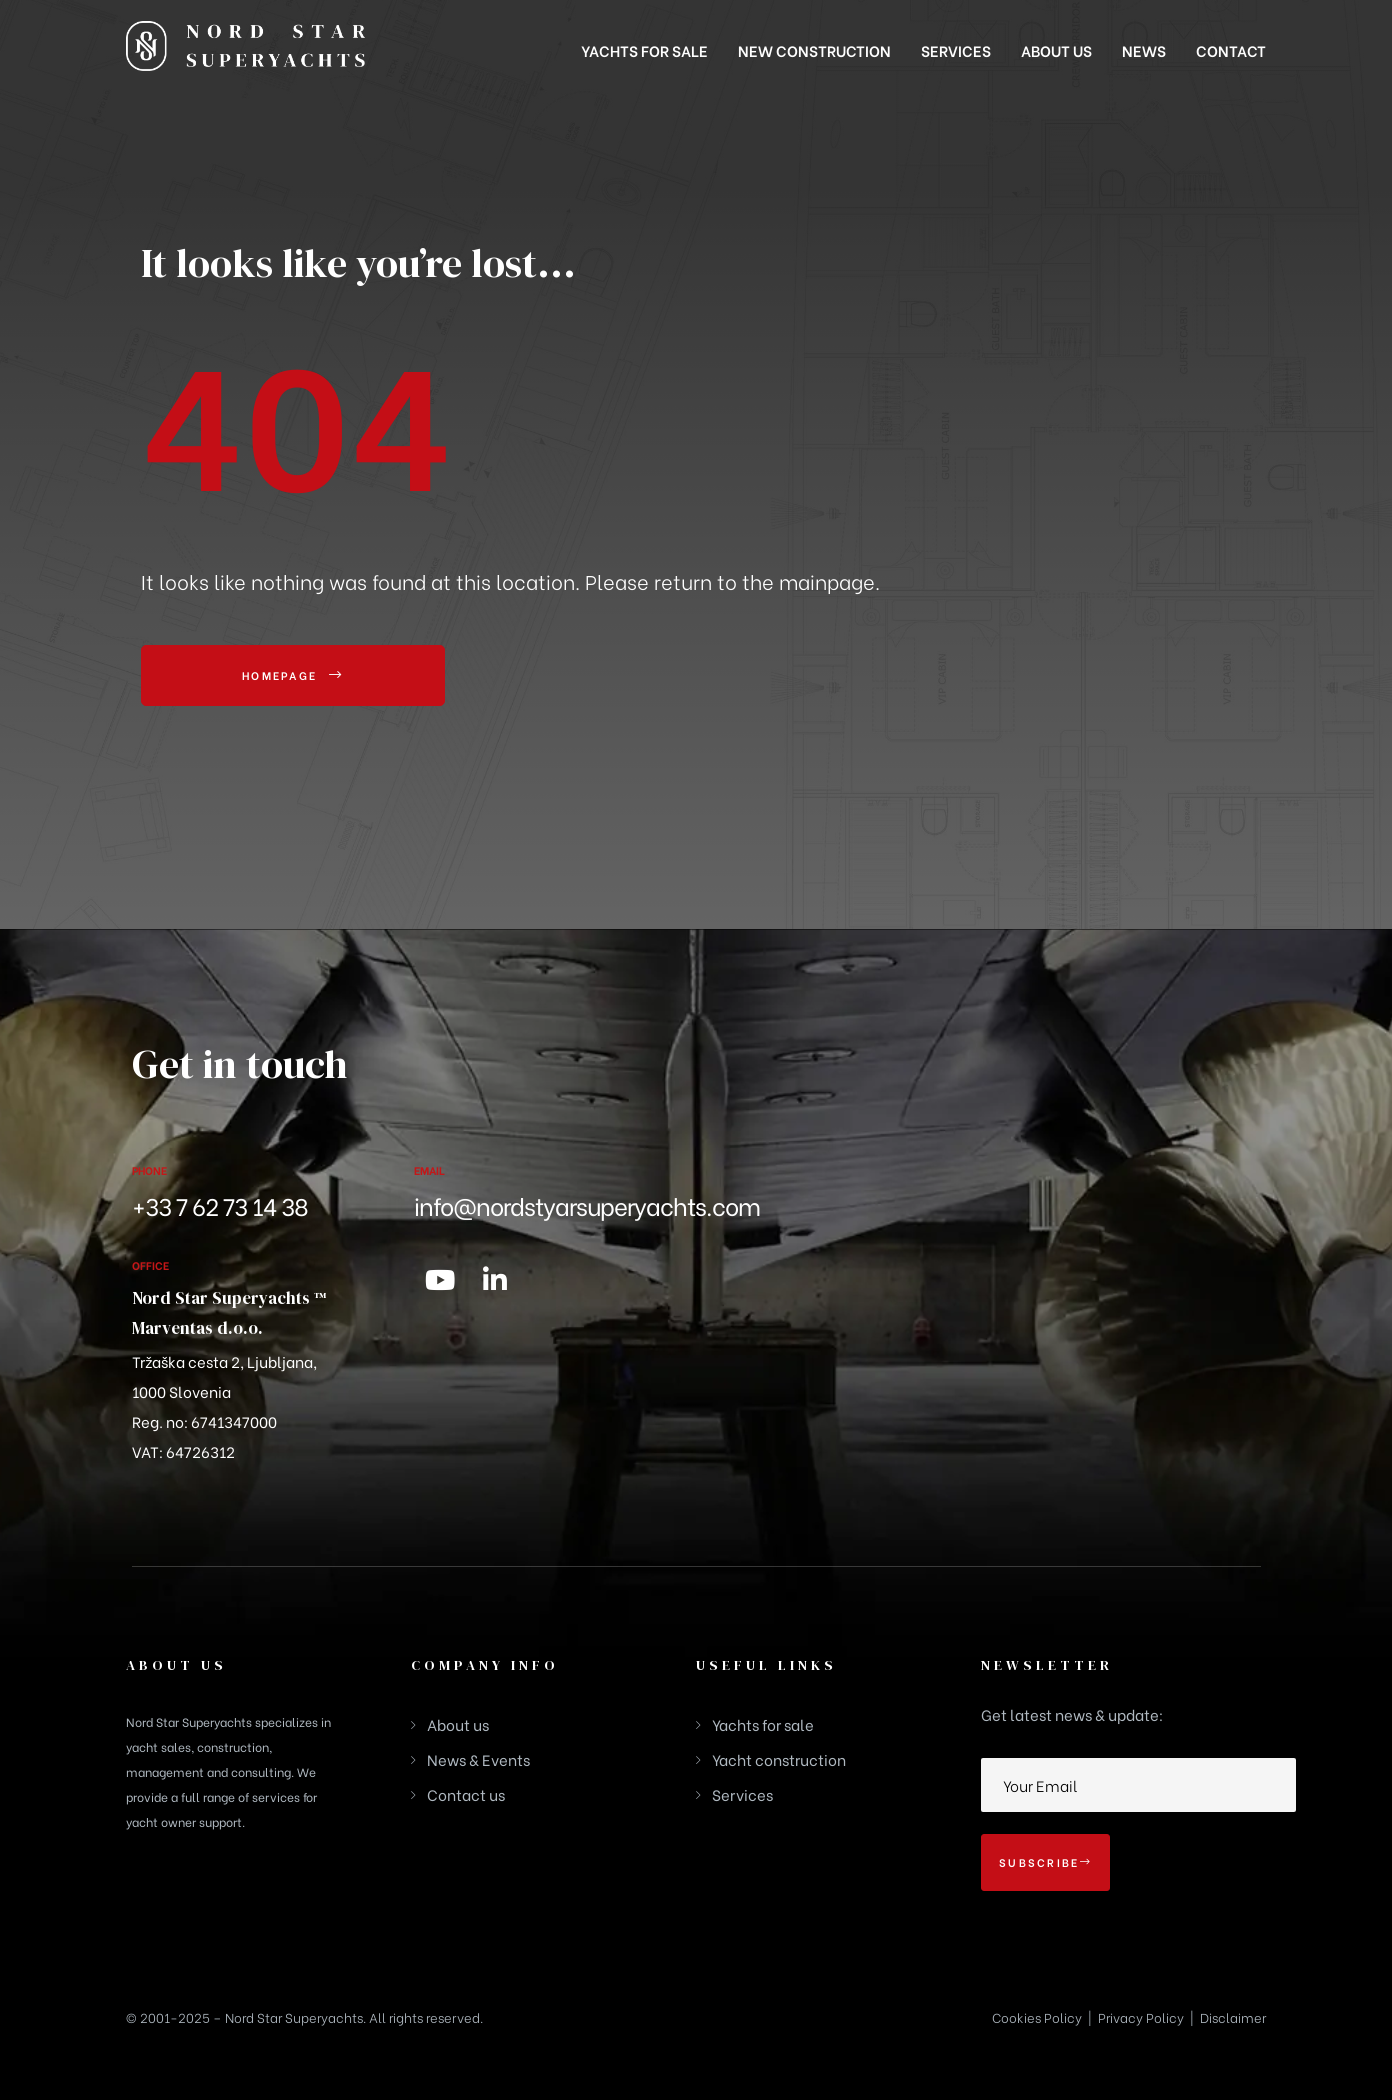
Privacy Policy (1141, 2016)
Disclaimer (1233, 2016)
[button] (293, 676)
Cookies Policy (1037, 2016)
